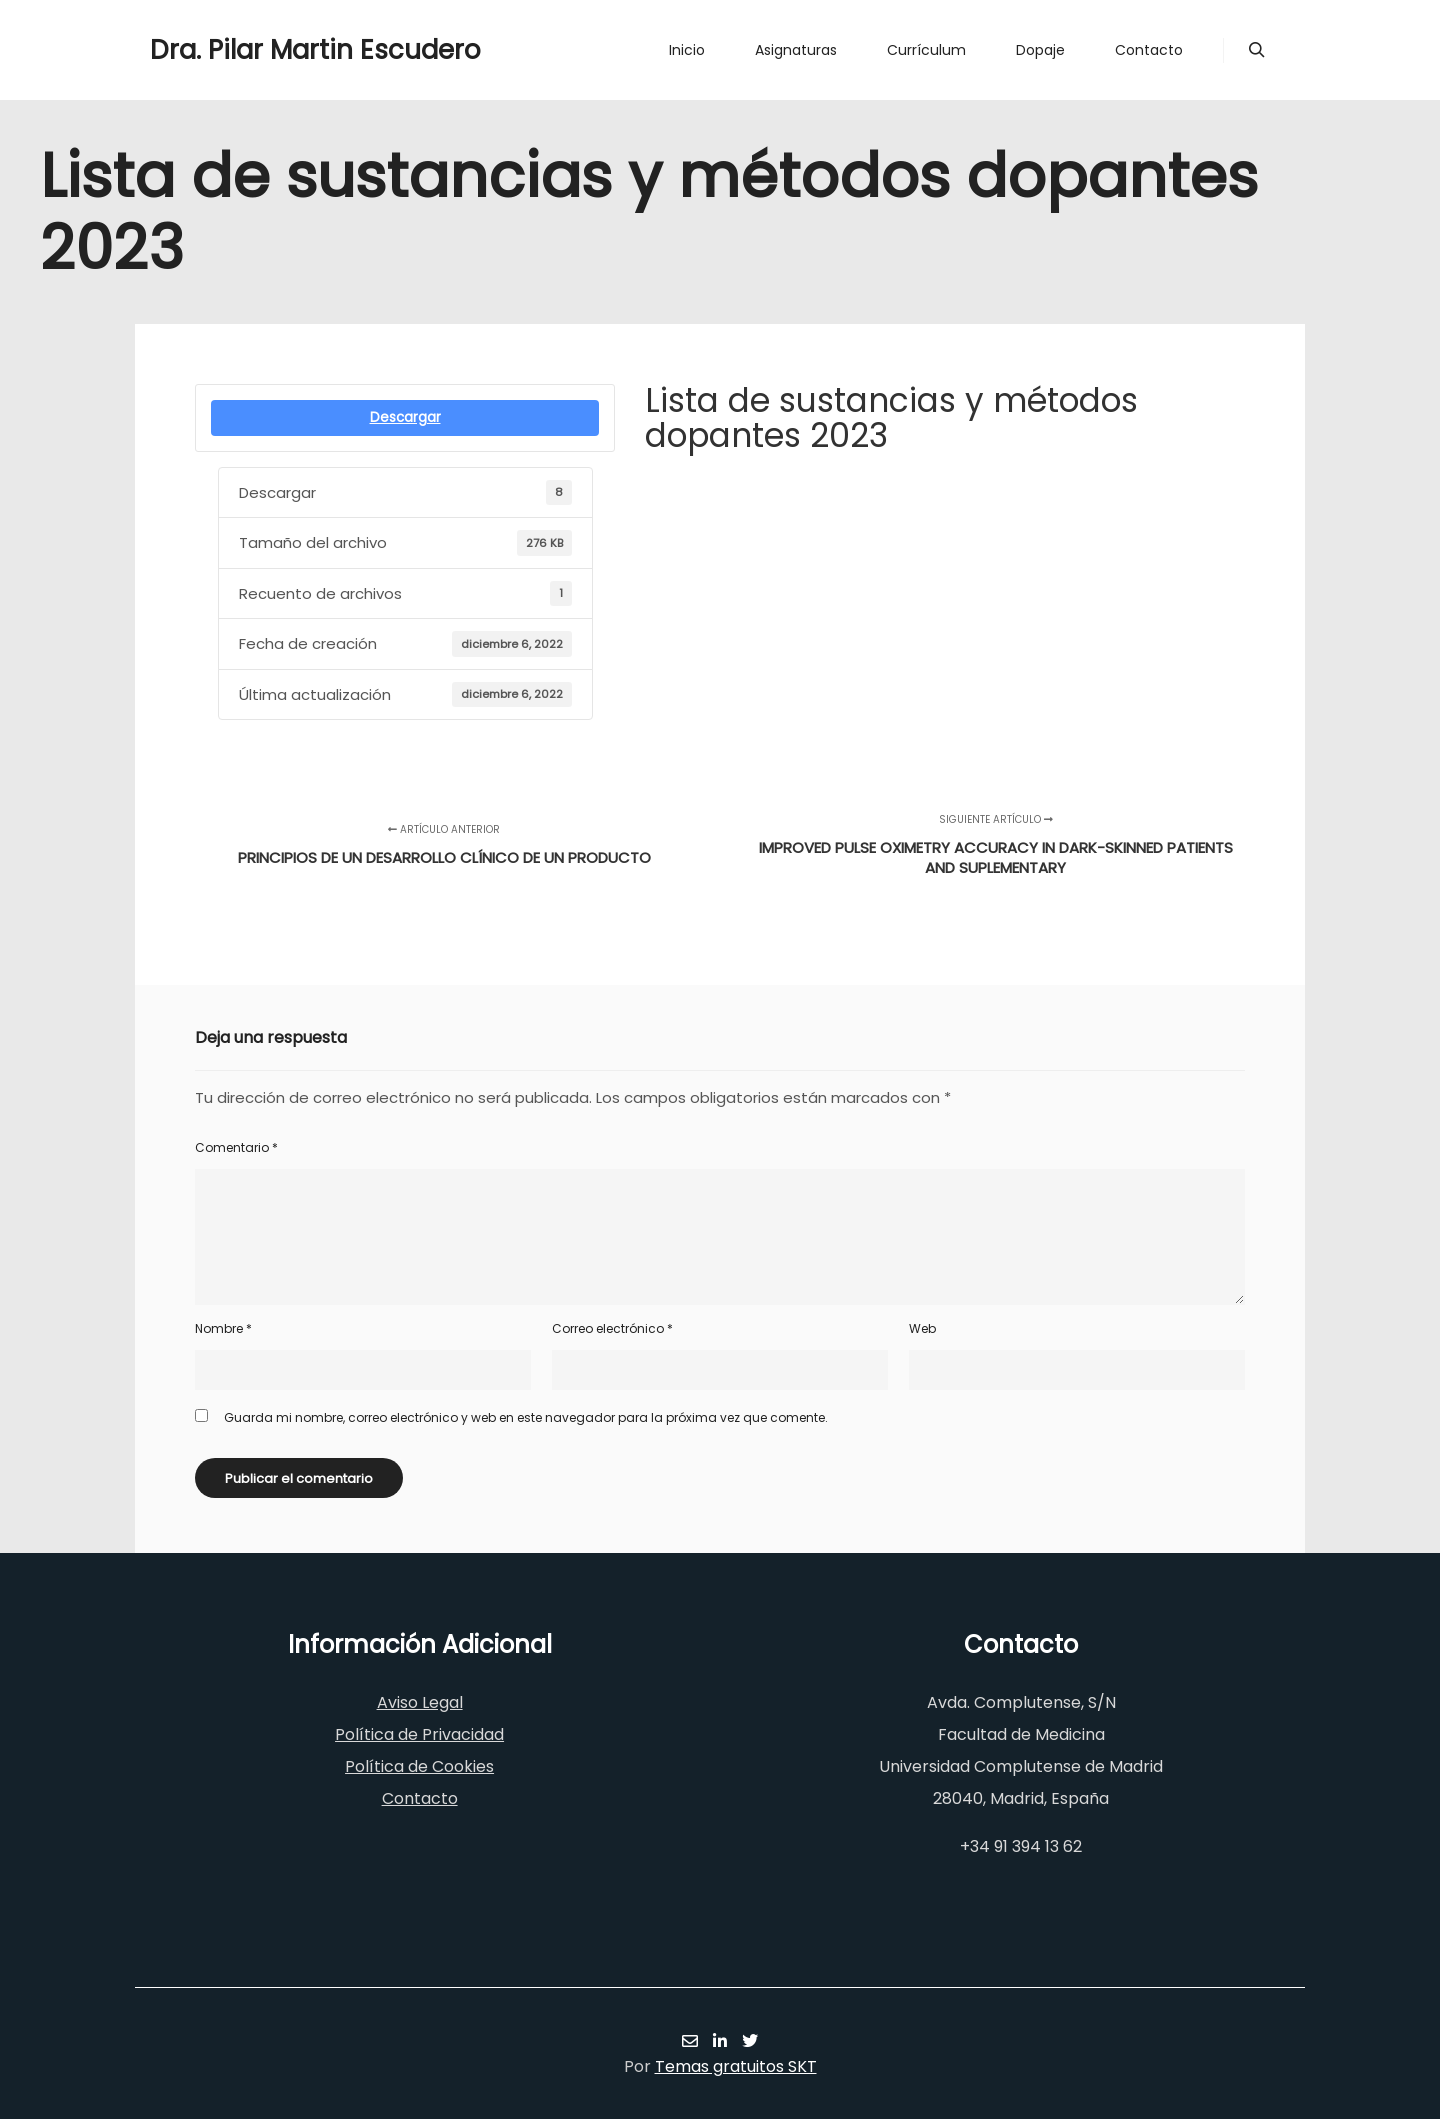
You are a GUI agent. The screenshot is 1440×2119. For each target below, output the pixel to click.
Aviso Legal (420, 1702)
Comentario (236, 1147)
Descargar (405, 417)
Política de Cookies (419, 1766)
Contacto (420, 1798)
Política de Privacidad (419, 1734)
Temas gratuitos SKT (736, 2066)
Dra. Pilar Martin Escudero (250, 50)
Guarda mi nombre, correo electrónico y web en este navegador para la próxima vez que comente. (526, 1417)
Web (922, 1328)
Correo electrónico (612, 1328)
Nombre (223, 1328)
